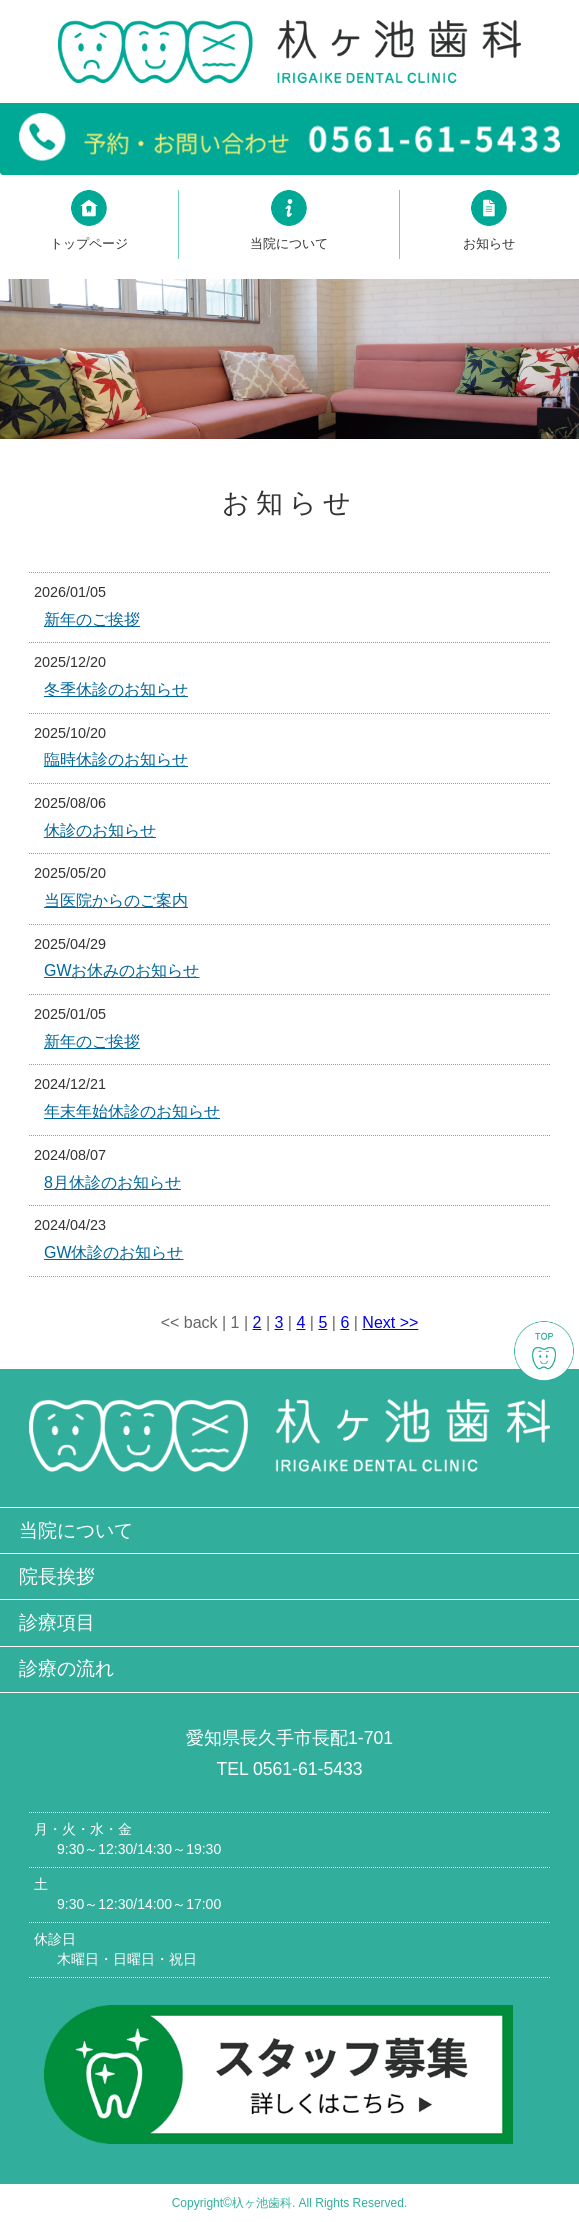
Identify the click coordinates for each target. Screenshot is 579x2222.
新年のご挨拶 (92, 619)
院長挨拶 (57, 1576)
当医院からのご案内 (116, 900)
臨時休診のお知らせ (116, 759)
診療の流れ (66, 1668)
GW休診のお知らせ (114, 1252)
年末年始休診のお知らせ (132, 1111)
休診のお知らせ (100, 830)
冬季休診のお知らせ (116, 689)
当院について (76, 1530)
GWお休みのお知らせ (122, 970)
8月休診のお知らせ (112, 1182)
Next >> (390, 1322)
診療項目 (57, 1622)
